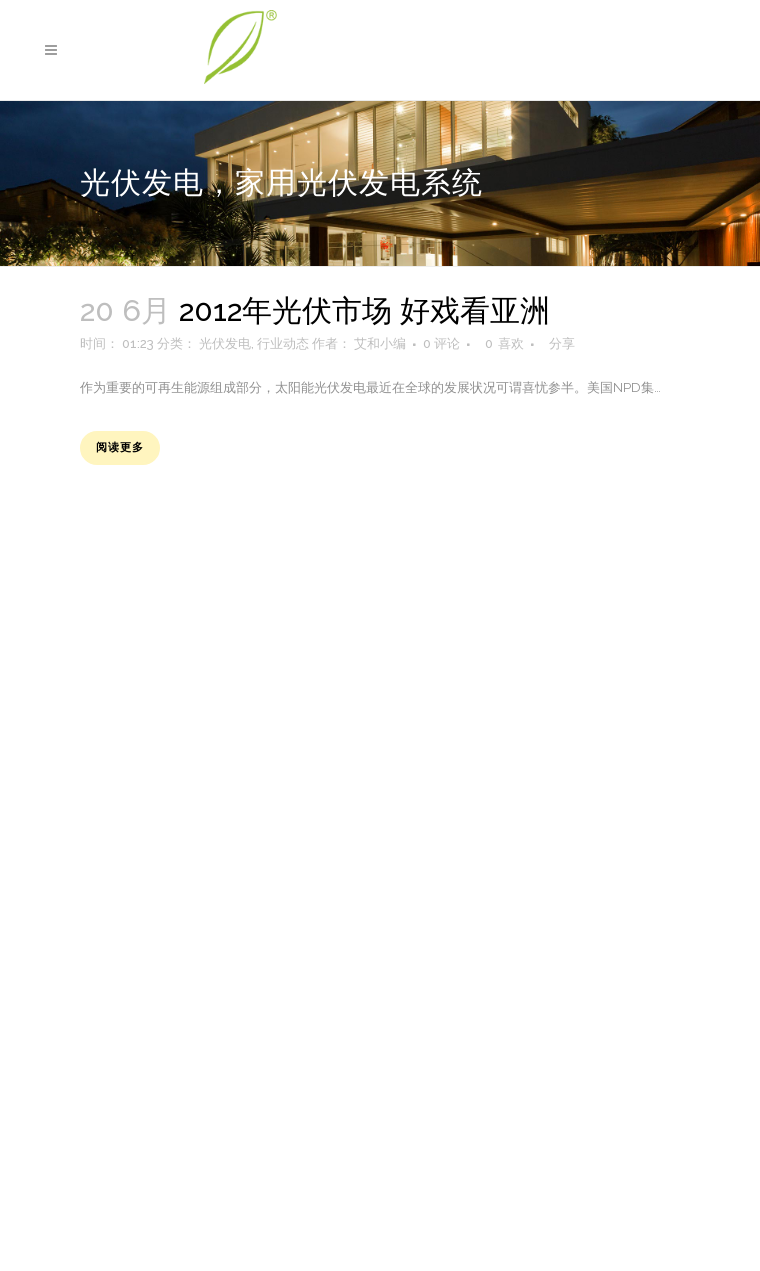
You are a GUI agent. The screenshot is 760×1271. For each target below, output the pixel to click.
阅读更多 (120, 447)
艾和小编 (380, 343)
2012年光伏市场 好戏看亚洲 (364, 310)
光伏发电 (225, 343)
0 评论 (441, 343)
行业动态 (283, 343)
